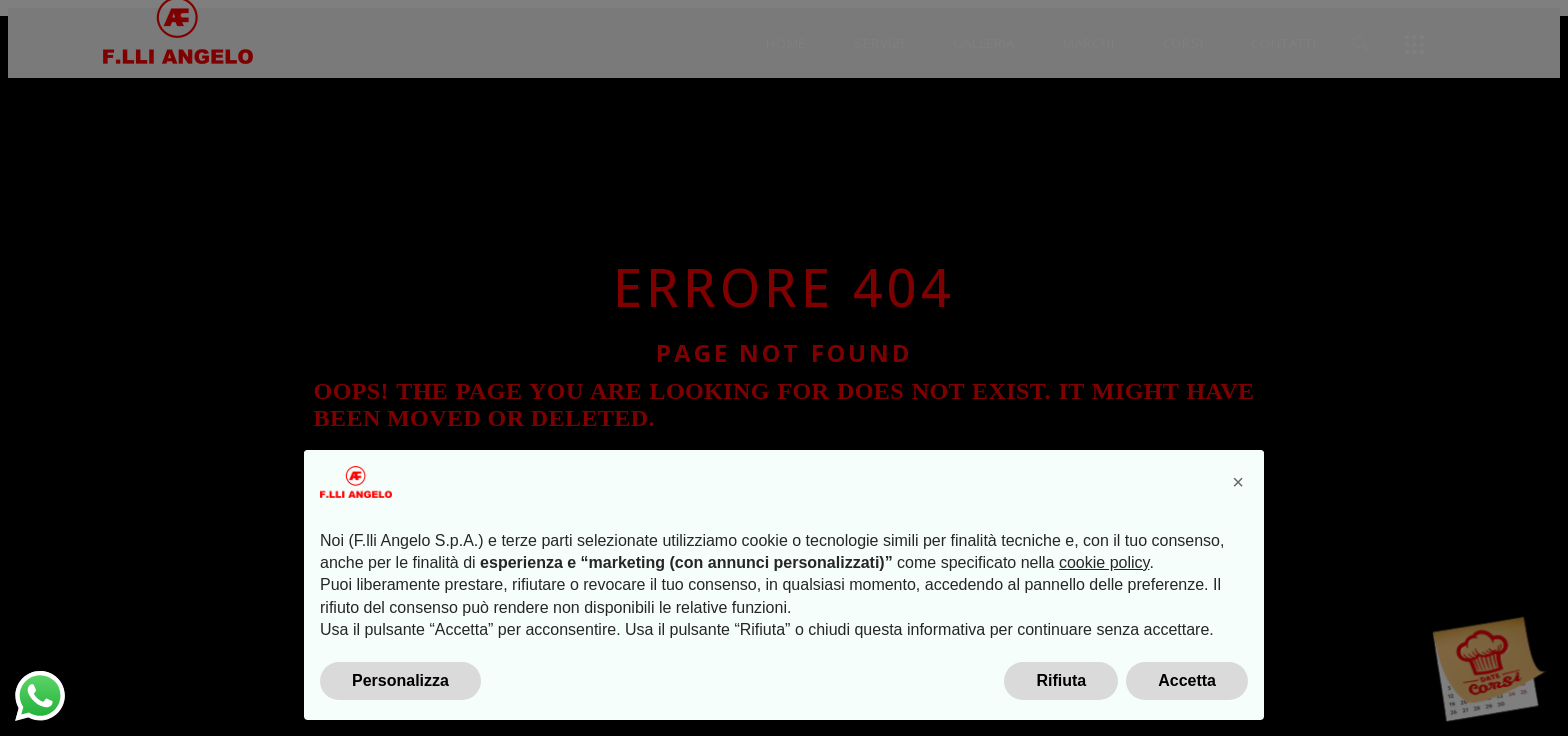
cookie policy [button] (1104, 562)
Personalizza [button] (400, 680)
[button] (1238, 482)
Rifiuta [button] (1061, 680)
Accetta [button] (1187, 680)
